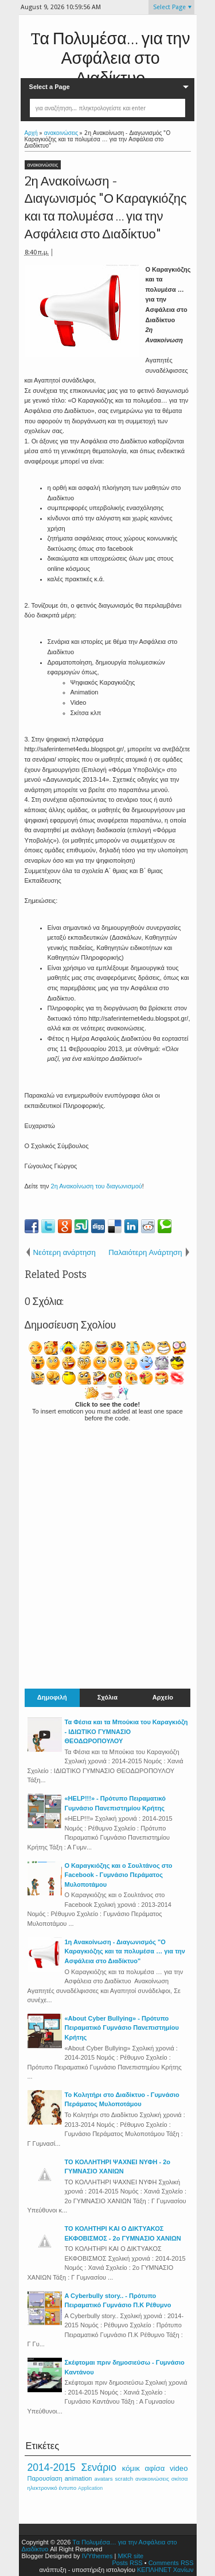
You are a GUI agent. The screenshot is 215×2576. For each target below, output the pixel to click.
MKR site (130, 2555)
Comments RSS (171, 2562)
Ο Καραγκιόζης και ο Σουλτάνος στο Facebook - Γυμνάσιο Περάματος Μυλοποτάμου (119, 1875)
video (179, 2468)
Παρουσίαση (45, 2478)
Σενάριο (98, 2467)
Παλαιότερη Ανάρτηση (145, 1252)
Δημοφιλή (52, 1697)
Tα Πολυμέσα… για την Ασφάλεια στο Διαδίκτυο (110, 58)
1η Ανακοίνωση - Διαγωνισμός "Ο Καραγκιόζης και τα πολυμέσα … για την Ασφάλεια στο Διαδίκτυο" (125, 1951)
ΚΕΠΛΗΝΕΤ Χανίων (165, 2569)
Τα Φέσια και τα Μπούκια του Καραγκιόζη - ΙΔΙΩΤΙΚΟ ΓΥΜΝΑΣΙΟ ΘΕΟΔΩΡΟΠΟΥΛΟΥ (126, 1731)
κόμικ (131, 2468)
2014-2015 (52, 2467)
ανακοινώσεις (43, 165)
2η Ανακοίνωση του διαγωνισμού (96, 1186)
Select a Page (49, 86)
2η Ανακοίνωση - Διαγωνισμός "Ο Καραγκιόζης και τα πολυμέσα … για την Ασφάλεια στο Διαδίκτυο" (106, 207)
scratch (124, 2478)
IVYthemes (97, 2555)
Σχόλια (107, 1697)
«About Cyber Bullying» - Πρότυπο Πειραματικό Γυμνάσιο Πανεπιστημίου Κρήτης (122, 2028)
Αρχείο (163, 1697)
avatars (103, 2478)
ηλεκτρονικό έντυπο (52, 2488)
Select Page (169, 7)
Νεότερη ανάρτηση (64, 1252)
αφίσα (154, 2468)
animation (78, 2478)
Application (90, 2488)
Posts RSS (127, 2562)
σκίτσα (179, 2478)
